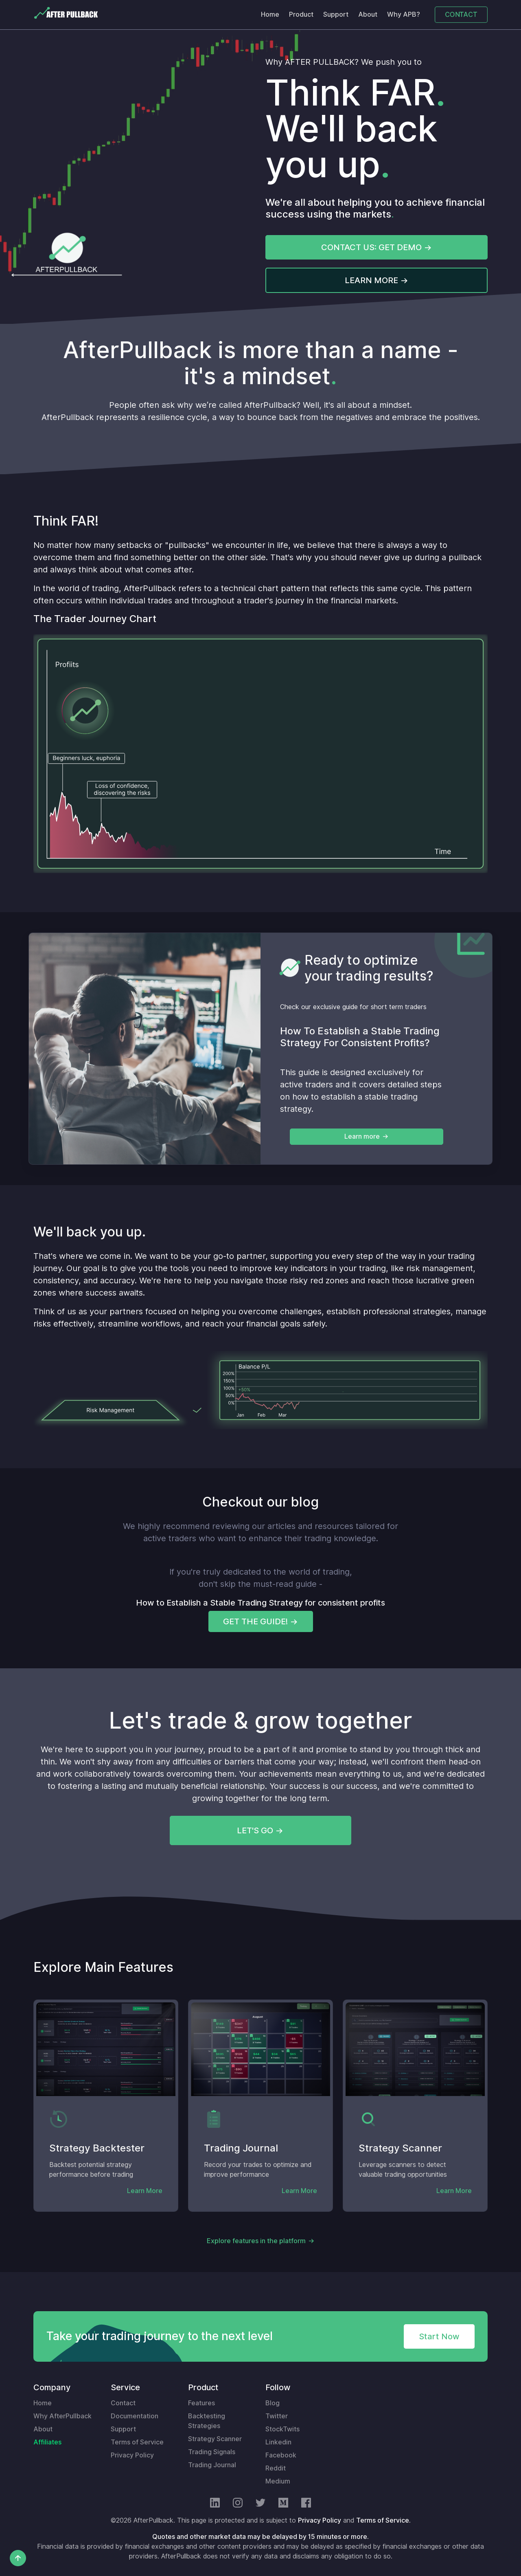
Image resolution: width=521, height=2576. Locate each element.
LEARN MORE (371, 280)
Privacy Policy (132, 2455)
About (367, 14)
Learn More (144, 2191)
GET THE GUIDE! (255, 1621)
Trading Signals (211, 2452)
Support (335, 14)
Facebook (280, 2455)
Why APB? (403, 14)
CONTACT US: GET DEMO (371, 247)
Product (301, 14)
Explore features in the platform (256, 2241)
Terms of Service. (383, 2520)
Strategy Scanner (215, 2439)
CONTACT (461, 14)
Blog (272, 2403)
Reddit (275, 2468)
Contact (123, 2403)
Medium (277, 2481)
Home (270, 14)
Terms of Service (137, 2442)
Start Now (439, 2336)
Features (201, 2403)
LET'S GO (255, 1830)
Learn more (362, 1136)
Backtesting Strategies (206, 2421)
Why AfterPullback (62, 2416)
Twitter (276, 2416)
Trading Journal (212, 2465)
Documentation (134, 2416)
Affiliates (47, 2442)
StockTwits (282, 2429)
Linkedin (278, 2442)
